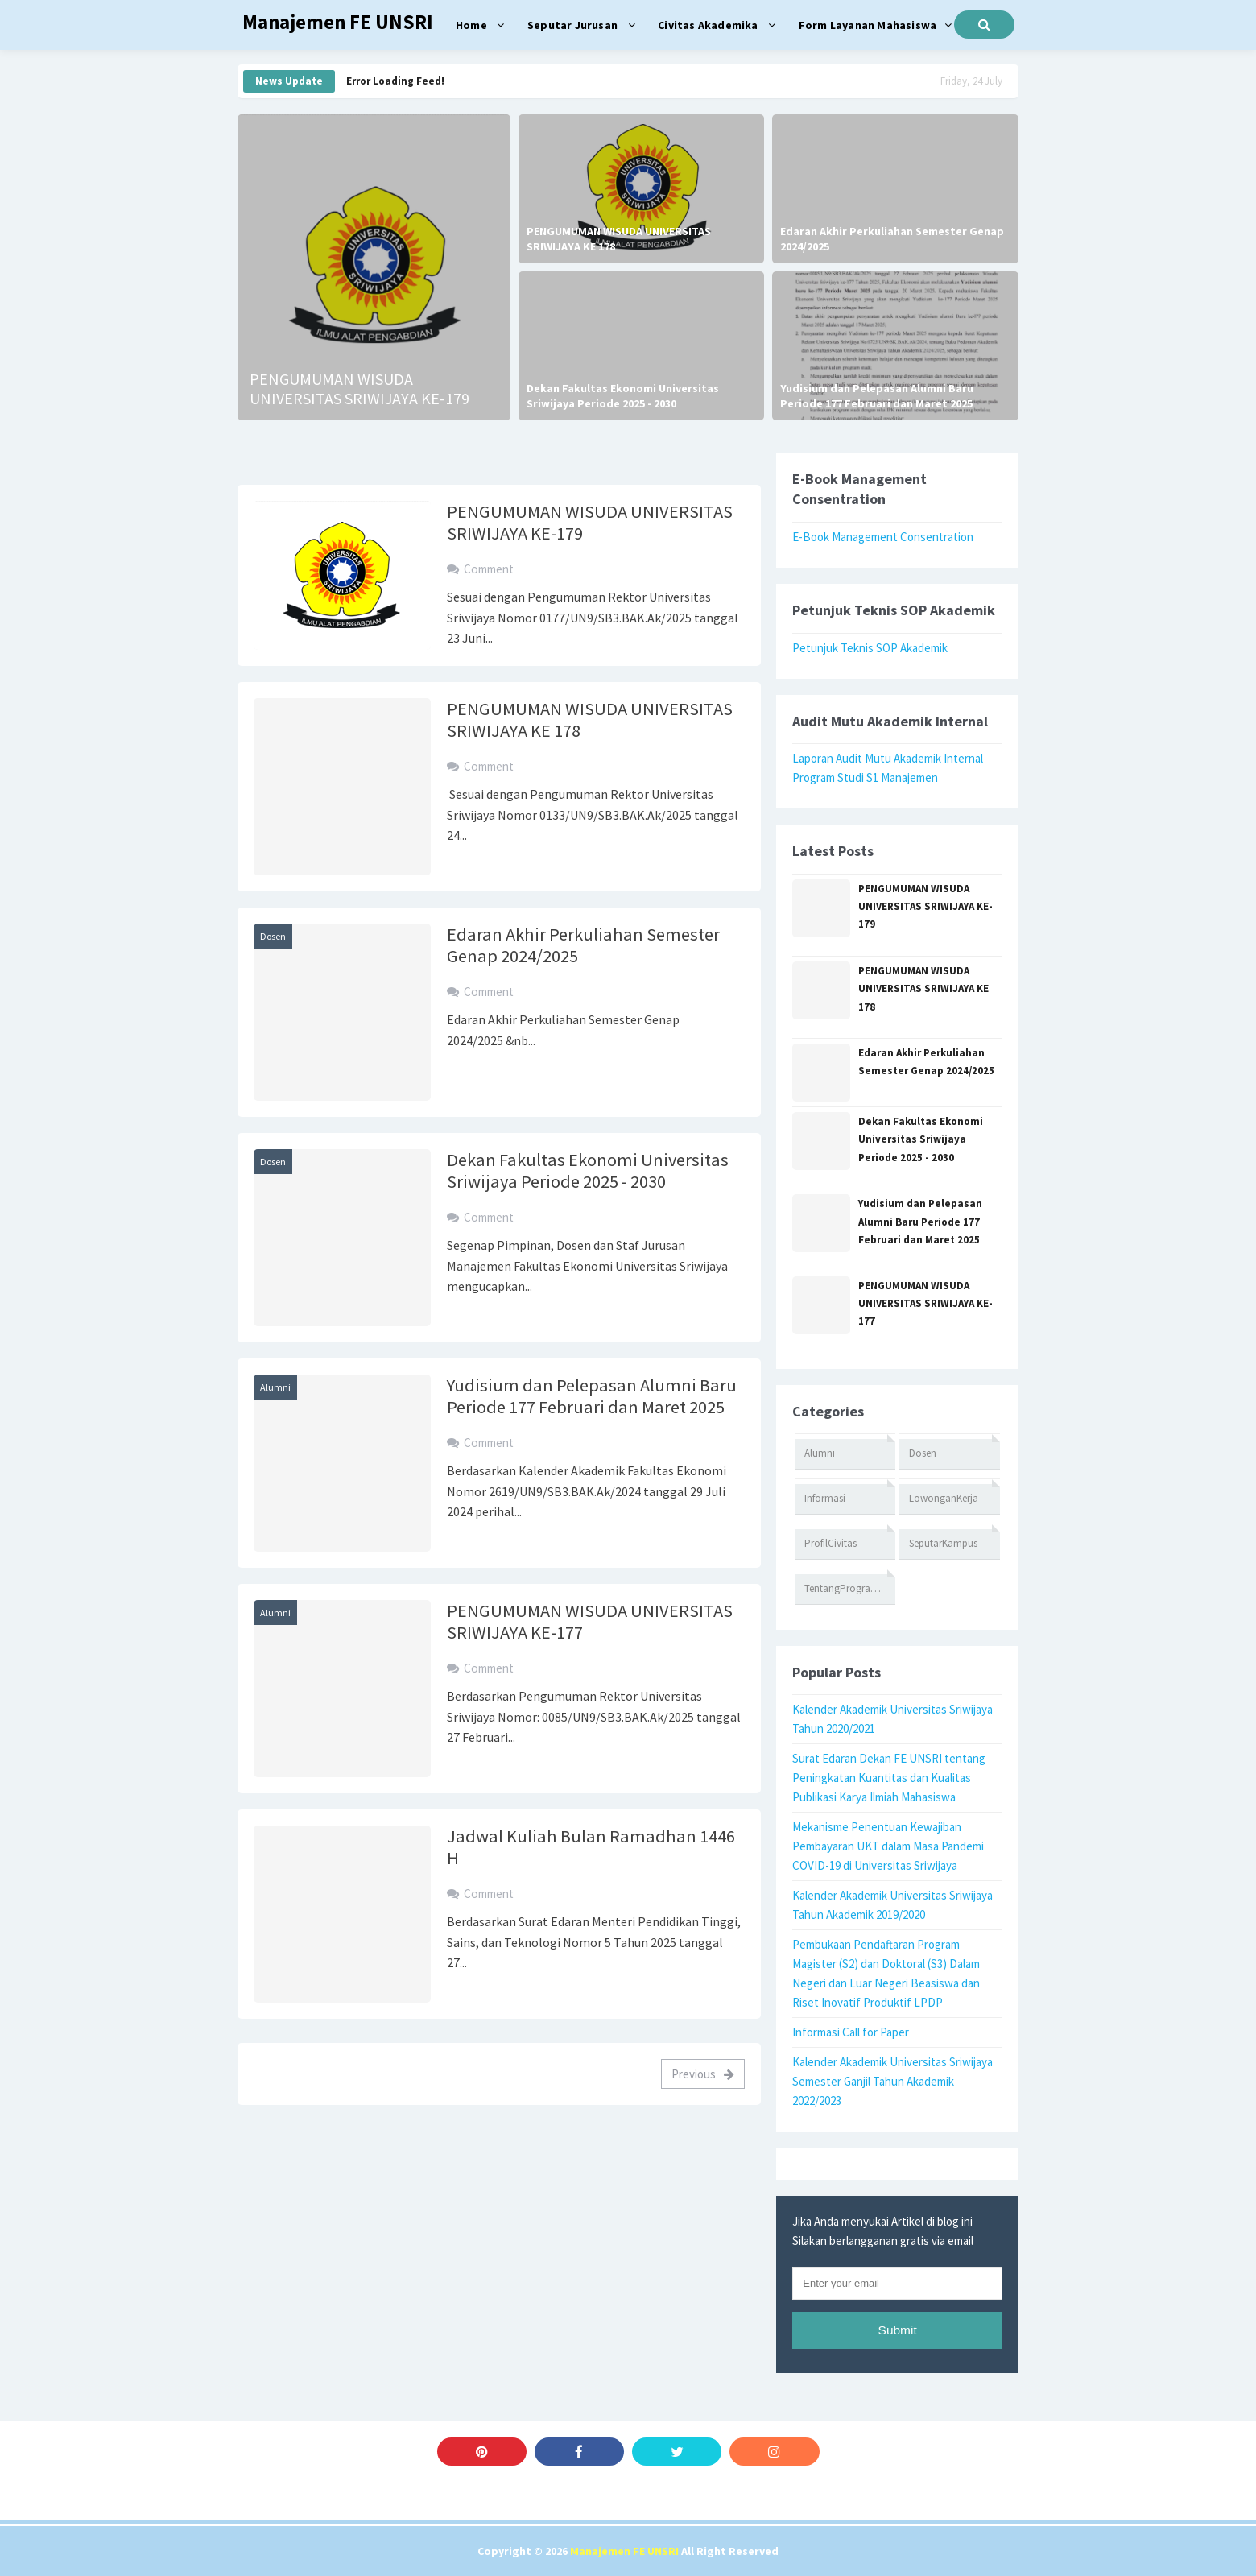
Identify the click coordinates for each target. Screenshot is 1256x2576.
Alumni (275, 1387)
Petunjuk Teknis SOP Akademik (870, 647)
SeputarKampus (943, 1543)
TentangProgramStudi (849, 1588)
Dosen (273, 936)
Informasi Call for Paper (850, 2032)
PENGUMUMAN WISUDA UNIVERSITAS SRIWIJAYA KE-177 (590, 1621)
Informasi (824, 1498)
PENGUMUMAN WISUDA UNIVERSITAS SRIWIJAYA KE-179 (359, 388)
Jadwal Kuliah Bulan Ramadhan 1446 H (591, 1847)
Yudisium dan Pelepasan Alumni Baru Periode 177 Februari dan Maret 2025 (876, 396)
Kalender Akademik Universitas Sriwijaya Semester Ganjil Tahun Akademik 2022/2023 (892, 2081)
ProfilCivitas (830, 1543)
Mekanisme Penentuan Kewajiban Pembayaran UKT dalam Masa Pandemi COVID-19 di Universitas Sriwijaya (888, 1846)
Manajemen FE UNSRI (624, 2551)
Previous (702, 2074)
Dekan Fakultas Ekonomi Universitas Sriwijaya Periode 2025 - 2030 (623, 396)
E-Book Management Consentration (882, 536)
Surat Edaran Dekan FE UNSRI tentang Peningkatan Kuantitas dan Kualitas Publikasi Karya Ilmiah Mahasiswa (888, 1778)
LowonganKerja (943, 1498)
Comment (489, 569)
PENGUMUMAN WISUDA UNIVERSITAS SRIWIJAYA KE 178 (619, 239)
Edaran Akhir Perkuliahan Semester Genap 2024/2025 (892, 239)
